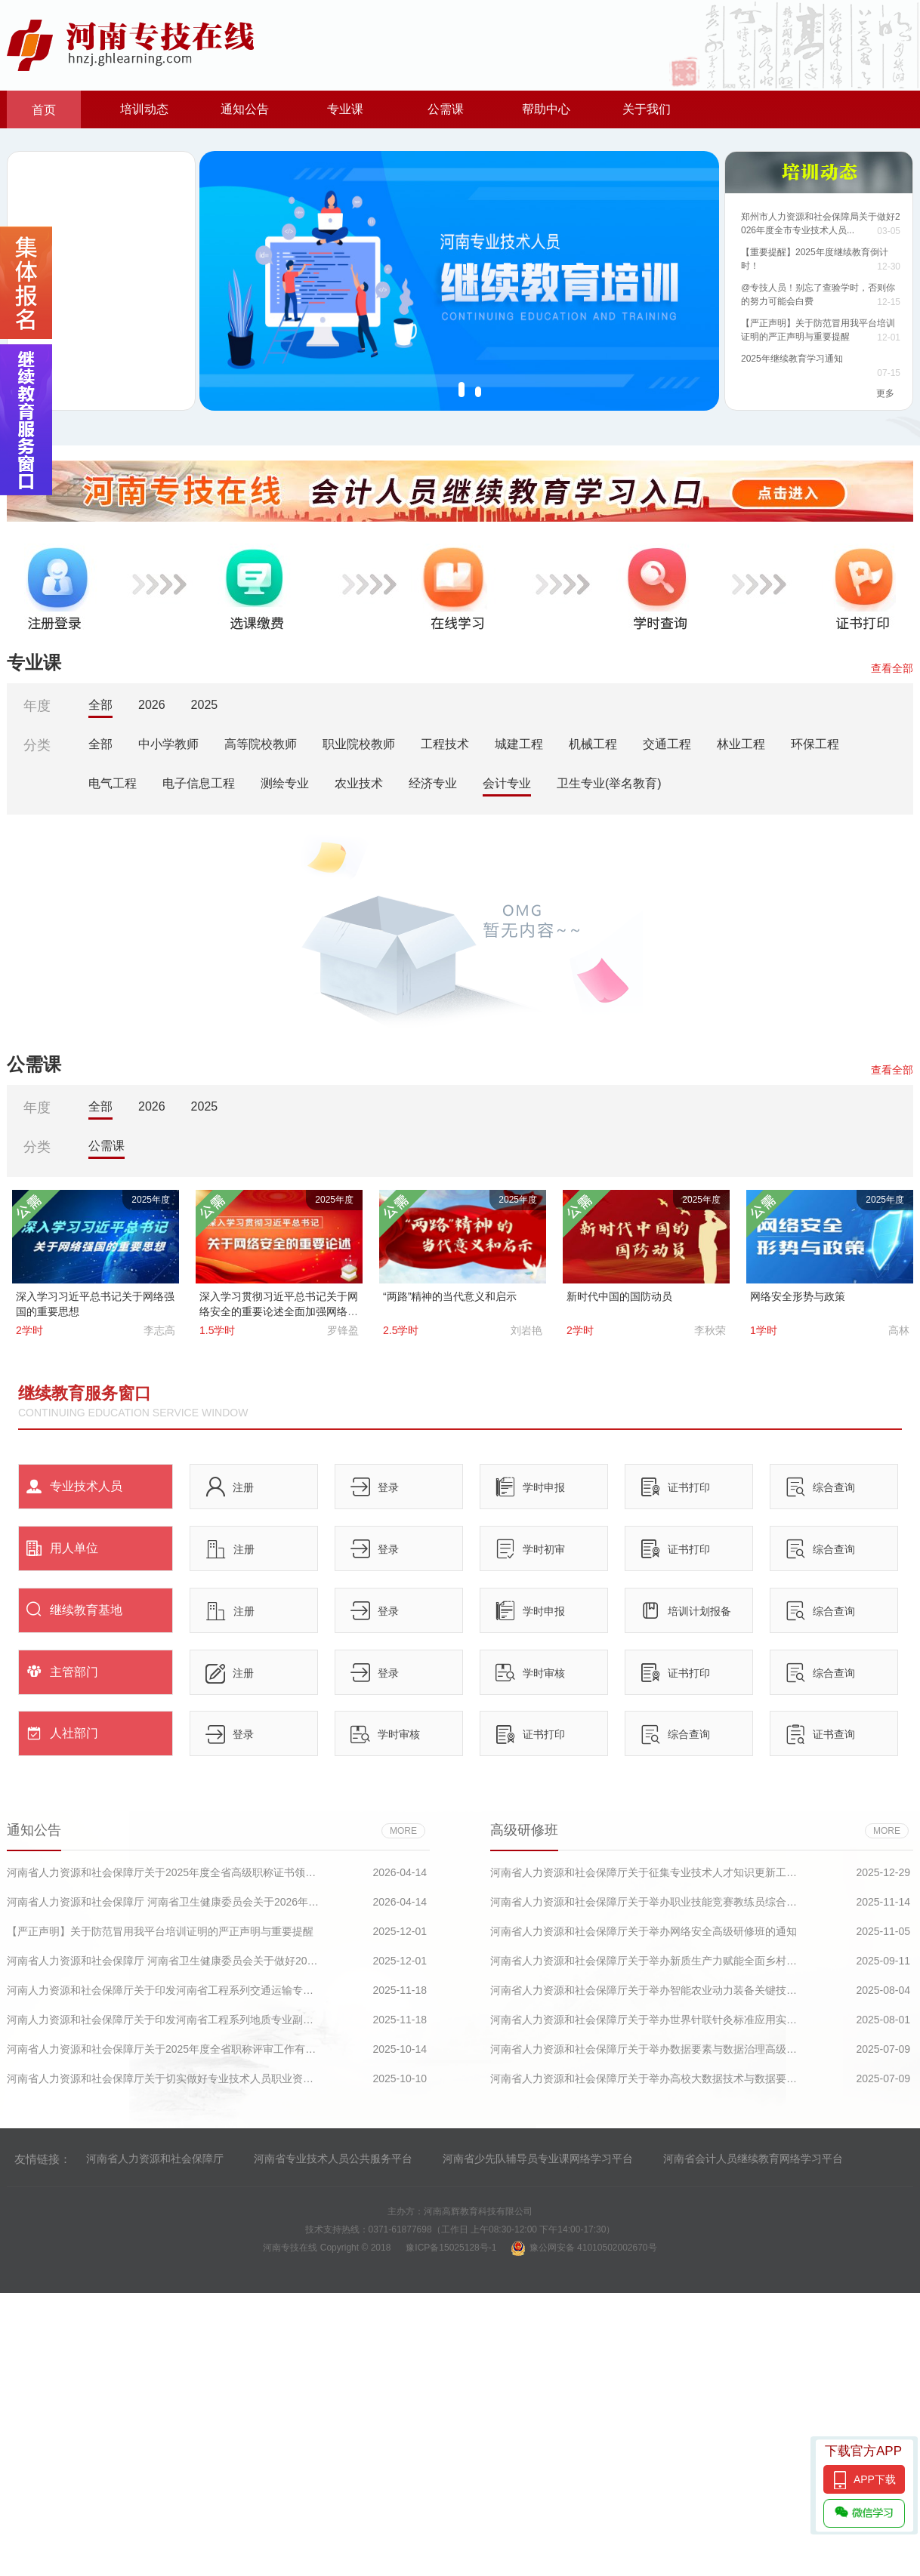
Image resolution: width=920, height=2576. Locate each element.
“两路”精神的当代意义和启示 (450, 1296)
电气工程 (112, 783)
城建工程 (519, 744)
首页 (44, 109)
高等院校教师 (260, 744)
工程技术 (445, 744)
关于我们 (646, 109)
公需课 (446, 109)
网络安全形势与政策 (797, 1296)
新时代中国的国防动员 (619, 1296)
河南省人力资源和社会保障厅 (155, 2158)
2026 (151, 704)
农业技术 (359, 783)
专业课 (345, 109)
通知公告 (245, 109)
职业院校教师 (359, 744)
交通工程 (667, 744)
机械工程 (593, 744)
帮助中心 (546, 109)
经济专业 (433, 783)
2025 (204, 704)
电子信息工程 (198, 783)
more (403, 1831)
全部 (100, 704)
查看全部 (892, 668)
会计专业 (507, 783)
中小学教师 (168, 744)
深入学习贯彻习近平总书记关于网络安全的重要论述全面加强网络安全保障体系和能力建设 (278, 1311)
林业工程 (741, 744)
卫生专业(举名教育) (609, 783)
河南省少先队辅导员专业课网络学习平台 (538, 2158)
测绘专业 (285, 783)
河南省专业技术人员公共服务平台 (333, 2158)
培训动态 (144, 109)
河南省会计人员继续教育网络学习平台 (753, 2158)
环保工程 (815, 744)
